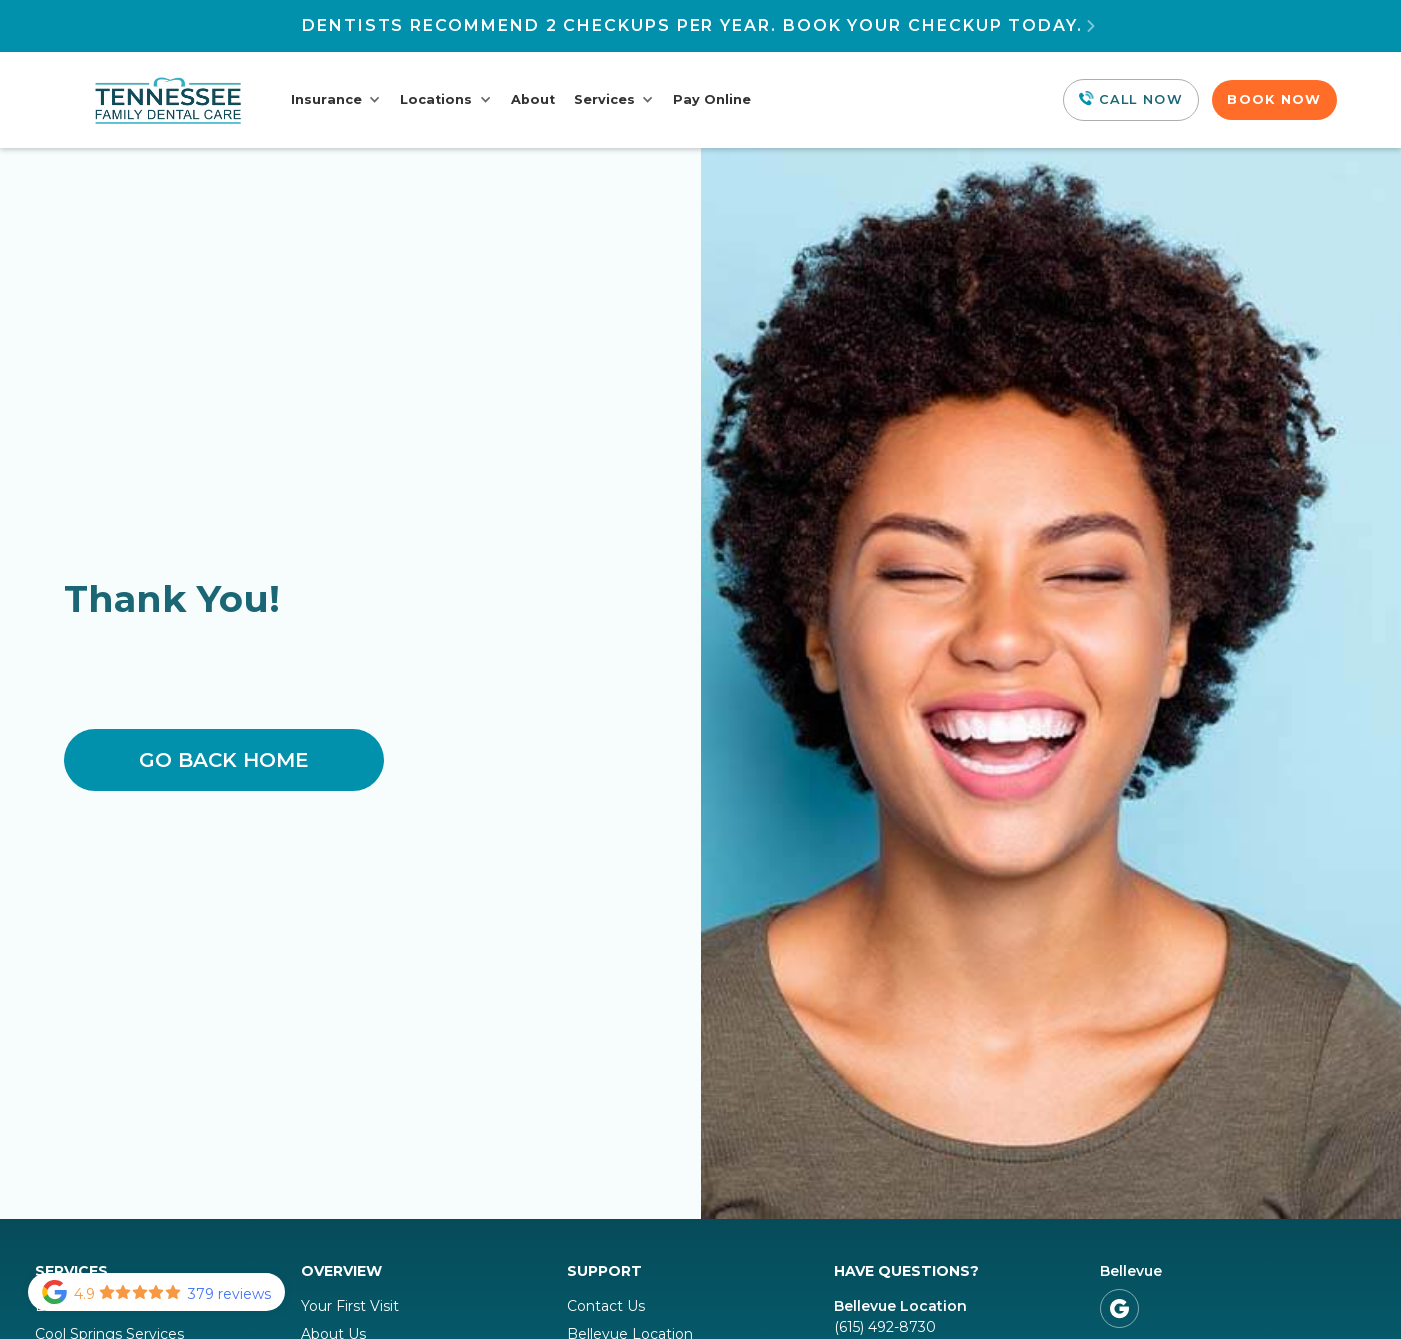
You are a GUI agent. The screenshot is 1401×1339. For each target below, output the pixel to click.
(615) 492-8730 (885, 1327)
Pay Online (712, 99)
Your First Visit (350, 1306)
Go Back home (224, 760)
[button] (336, 100)
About (533, 99)
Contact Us (606, 1306)
